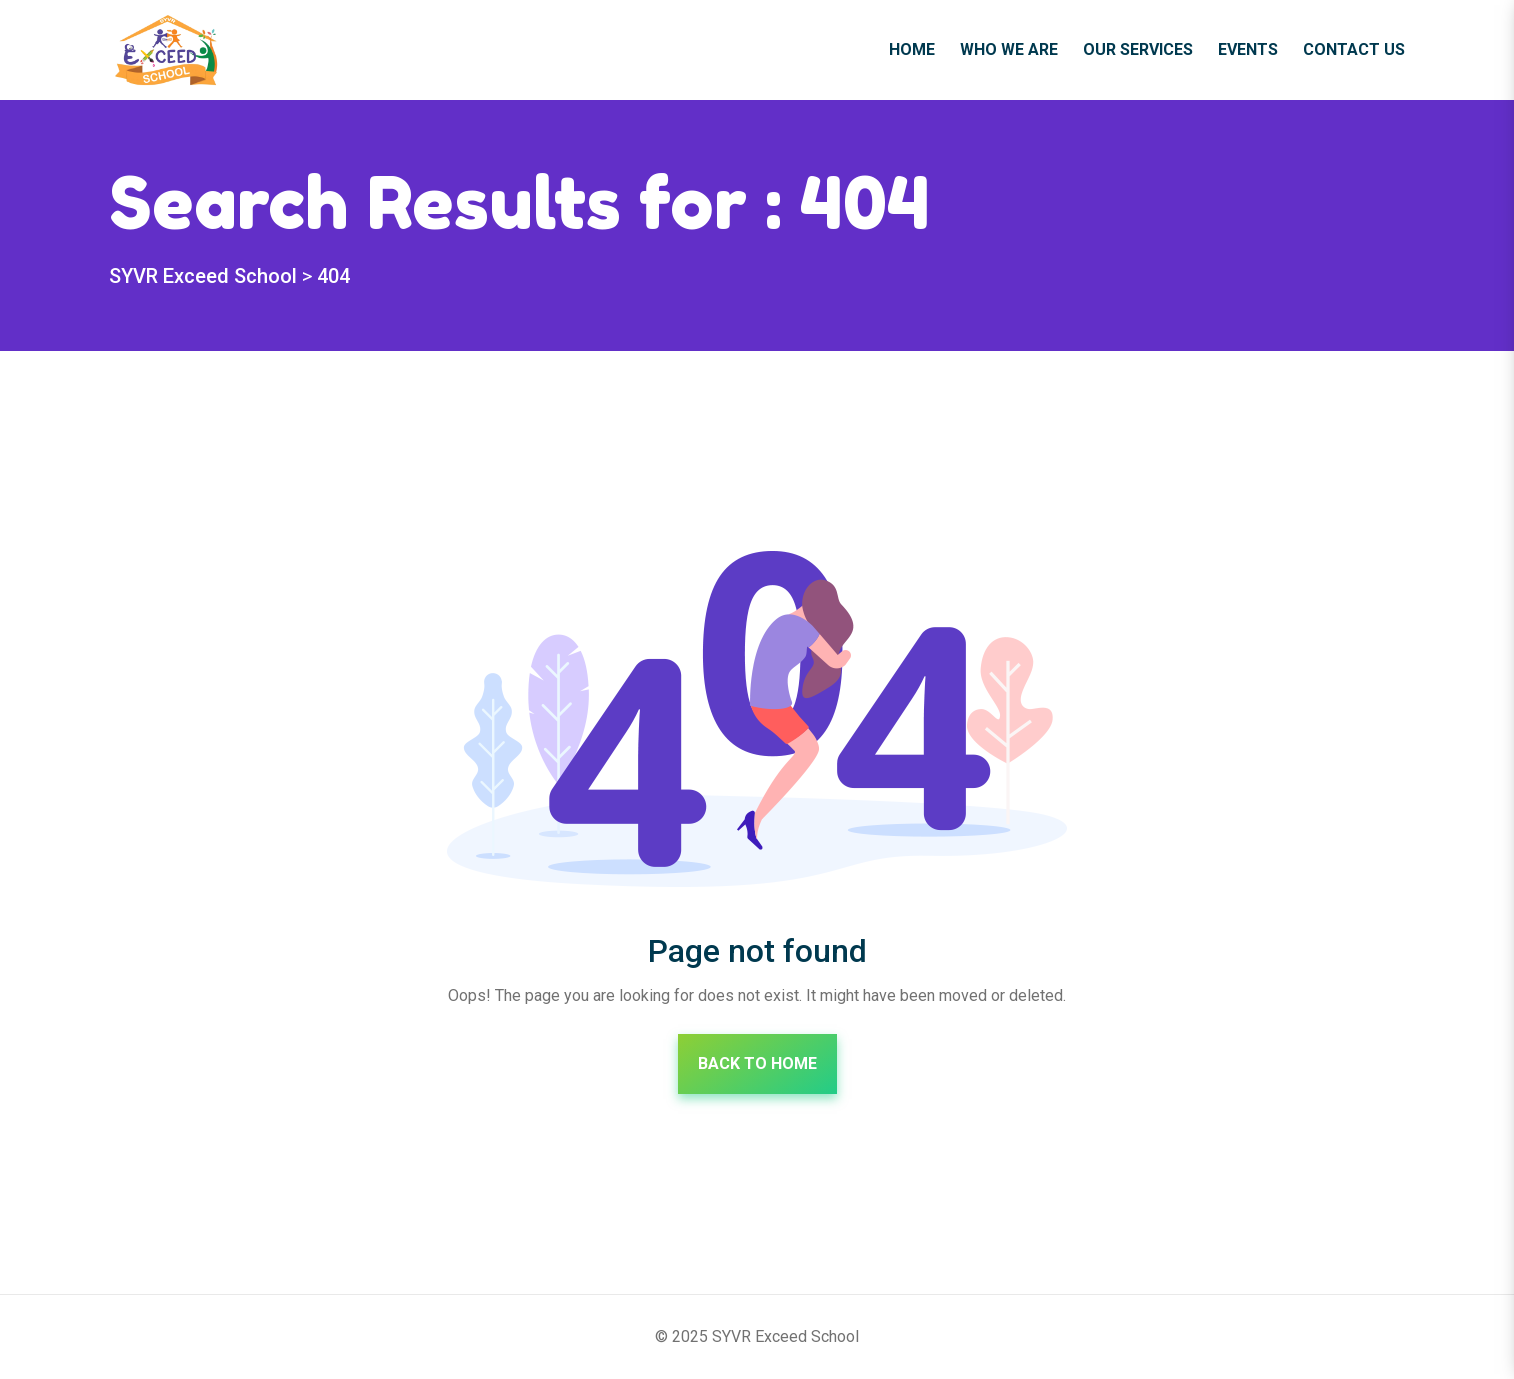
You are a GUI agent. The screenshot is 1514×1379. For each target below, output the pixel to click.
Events (1248, 49)
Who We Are (1009, 49)
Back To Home (757, 1063)
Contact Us (1354, 49)
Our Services (1138, 49)
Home (912, 49)
